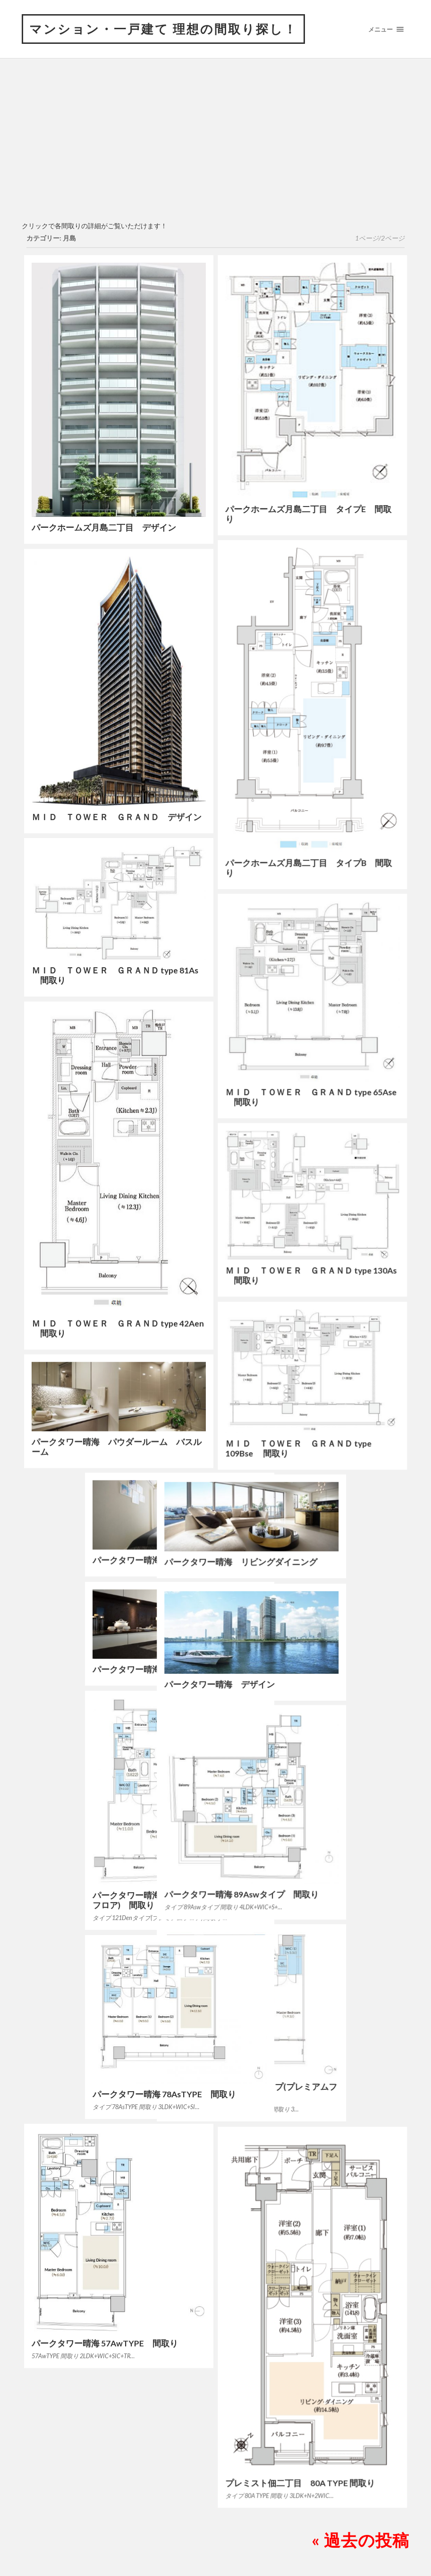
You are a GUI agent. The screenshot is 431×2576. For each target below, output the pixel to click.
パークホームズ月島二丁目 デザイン (104, 527)
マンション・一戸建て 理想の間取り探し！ (163, 28)
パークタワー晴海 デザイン (280, 1684)
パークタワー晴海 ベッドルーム (95, 1560)
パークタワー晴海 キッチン (87, 1669)
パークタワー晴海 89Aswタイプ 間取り (302, 1894)
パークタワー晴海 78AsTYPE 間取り (103, 2093)
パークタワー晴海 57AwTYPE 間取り (105, 2342)
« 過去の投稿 (360, 2539)
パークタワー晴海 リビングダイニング (301, 1562)
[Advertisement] (215, 146)
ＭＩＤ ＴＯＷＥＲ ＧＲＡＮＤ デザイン (117, 817)
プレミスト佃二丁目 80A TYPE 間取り (300, 2483)
